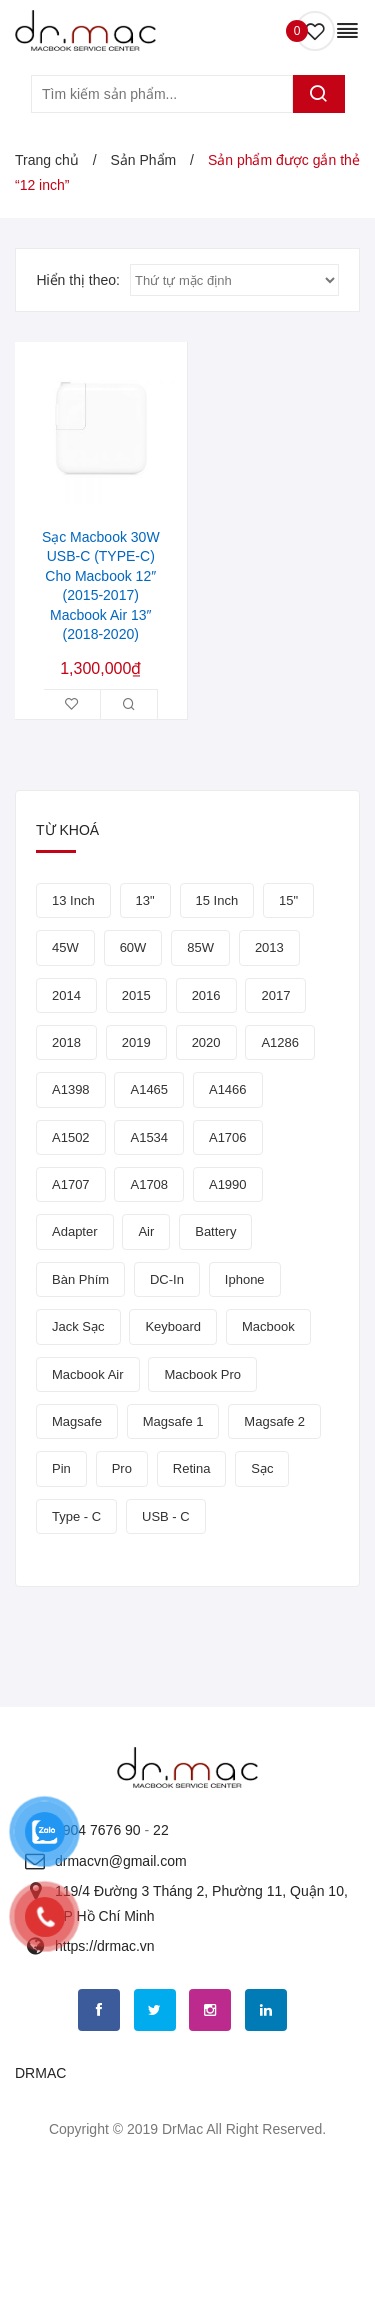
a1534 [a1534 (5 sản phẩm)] (149, 1137)
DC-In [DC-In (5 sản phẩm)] (167, 1279)
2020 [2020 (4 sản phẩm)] (206, 1042)
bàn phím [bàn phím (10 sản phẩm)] (80, 1279)
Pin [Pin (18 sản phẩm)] (61, 1468)
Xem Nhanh (129, 704)
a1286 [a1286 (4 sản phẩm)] (280, 1042)
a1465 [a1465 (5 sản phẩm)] (149, 1089)
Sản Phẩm (143, 160)
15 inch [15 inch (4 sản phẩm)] (217, 900)
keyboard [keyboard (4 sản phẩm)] (173, 1326)
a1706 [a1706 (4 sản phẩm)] (228, 1137)
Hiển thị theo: (78, 280)
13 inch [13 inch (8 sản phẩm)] (73, 900)
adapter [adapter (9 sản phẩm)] (75, 1231)
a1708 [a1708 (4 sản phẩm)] (149, 1184)
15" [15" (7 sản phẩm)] (288, 900)
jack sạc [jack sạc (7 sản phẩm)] (78, 1326)
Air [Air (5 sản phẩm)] (146, 1231)
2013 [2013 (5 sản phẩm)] (269, 947)
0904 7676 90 (98, 1830)
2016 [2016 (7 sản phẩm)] (206, 995)
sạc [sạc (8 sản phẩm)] (262, 1468)
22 (161, 1830)
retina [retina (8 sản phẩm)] (192, 1468)
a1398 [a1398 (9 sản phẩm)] (71, 1089)
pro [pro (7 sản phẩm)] (122, 1468)
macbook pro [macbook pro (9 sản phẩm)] (202, 1374)
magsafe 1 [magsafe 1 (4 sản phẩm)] (173, 1421)
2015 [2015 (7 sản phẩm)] (136, 995)
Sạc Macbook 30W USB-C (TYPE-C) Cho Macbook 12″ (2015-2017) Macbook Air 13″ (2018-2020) (101, 586)
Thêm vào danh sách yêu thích (72, 704)
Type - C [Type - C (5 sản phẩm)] (76, 1516)
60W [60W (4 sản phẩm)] (133, 947)
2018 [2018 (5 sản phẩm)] (66, 1042)
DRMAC (40, 2073)
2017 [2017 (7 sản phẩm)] (275, 995)
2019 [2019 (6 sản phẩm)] (136, 1042)
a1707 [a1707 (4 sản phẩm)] (71, 1184)
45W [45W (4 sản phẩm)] (65, 947)
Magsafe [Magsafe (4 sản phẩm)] (77, 1421)
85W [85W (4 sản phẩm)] (200, 947)
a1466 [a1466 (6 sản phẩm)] (228, 1089)
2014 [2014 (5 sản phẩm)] (66, 995)
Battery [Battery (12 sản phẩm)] (215, 1231)
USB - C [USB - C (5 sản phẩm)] (166, 1516)
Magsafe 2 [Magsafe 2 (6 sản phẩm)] (274, 1421)
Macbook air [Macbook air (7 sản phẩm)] (88, 1374)
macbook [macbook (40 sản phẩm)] (268, 1326)
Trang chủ (47, 160)
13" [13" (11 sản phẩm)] (145, 900)
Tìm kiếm (319, 94)
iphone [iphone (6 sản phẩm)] (245, 1279)
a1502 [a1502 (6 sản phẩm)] (71, 1137)
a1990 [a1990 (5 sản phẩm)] (228, 1184)
